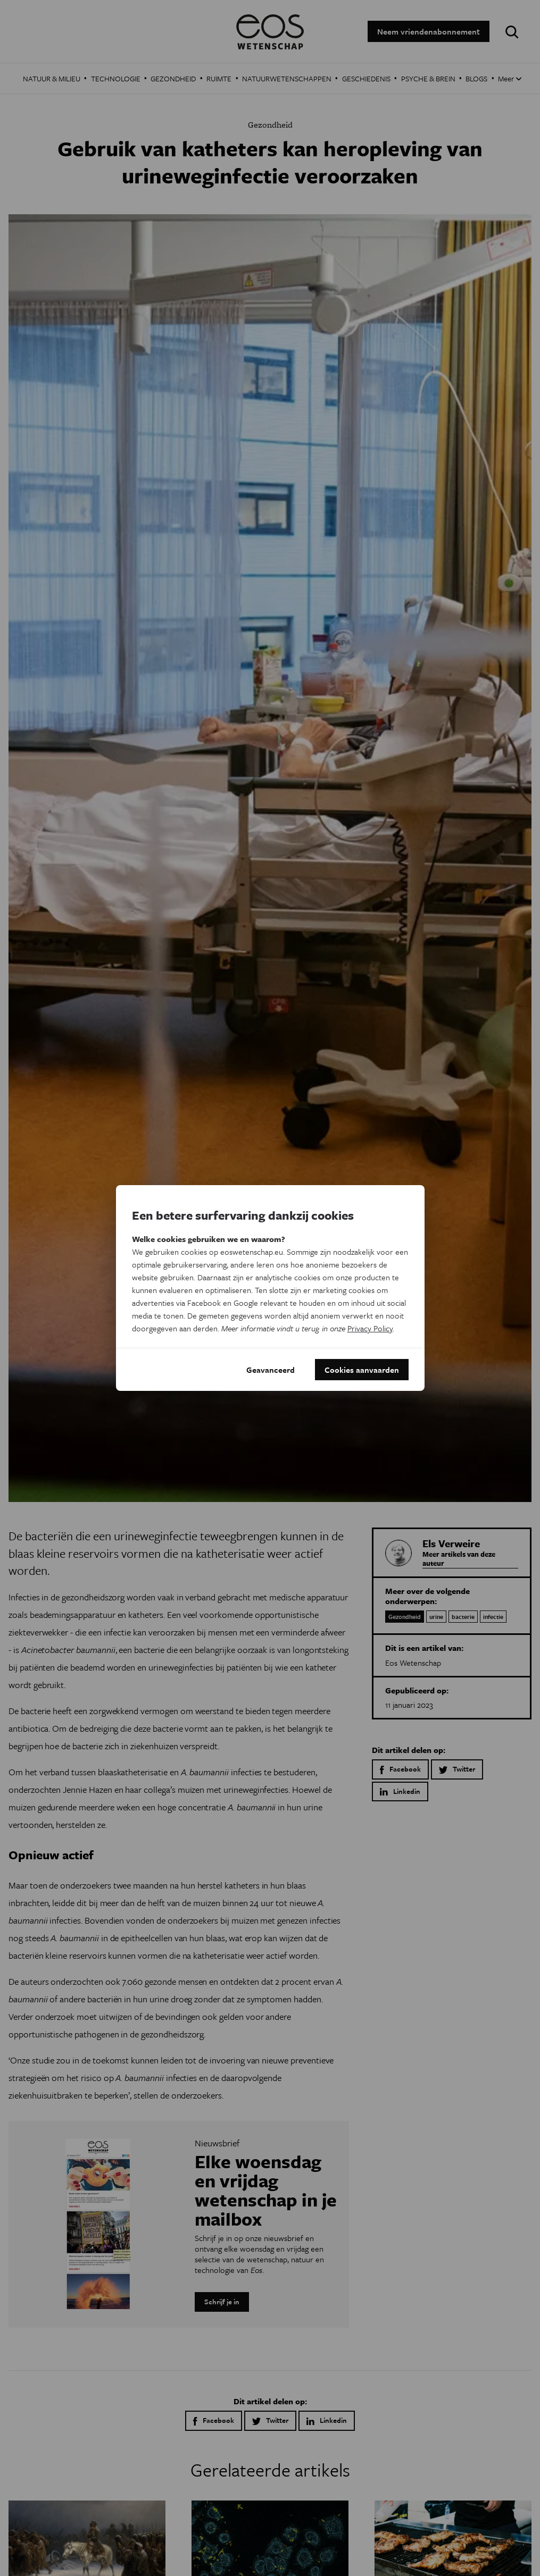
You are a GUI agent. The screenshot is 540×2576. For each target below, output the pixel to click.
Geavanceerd (270, 1369)
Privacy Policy (370, 1328)
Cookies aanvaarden (362, 1369)
